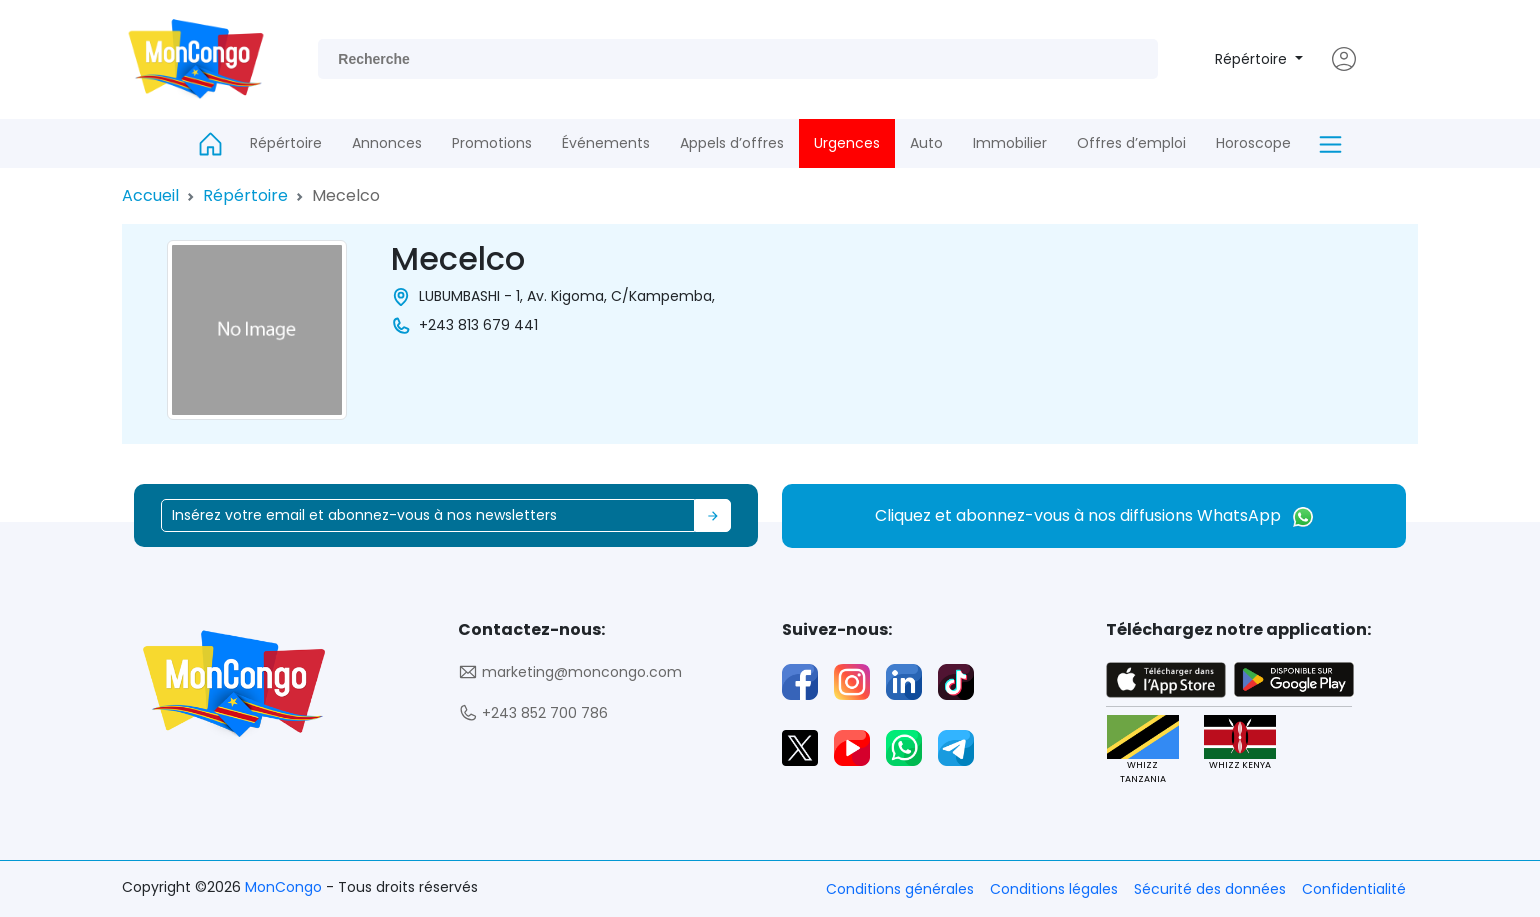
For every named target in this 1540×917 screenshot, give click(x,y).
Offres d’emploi (1131, 143)
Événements (606, 143)
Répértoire (1253, 59)
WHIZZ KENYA (1240, 743)
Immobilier (1010, 143)
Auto (926, 143)
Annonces (387, 143)
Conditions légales (1054, 889)
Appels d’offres (732, 143)
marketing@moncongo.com (570, 672)
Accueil (150, 195)
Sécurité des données (1210, 889)
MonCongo (285, 887)
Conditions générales (900, 889)
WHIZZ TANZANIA (1143, 750)
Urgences (847, 143)
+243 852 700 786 (533, 713)
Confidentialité (1354, 889)
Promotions (492, 143)
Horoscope (1253, 143)
